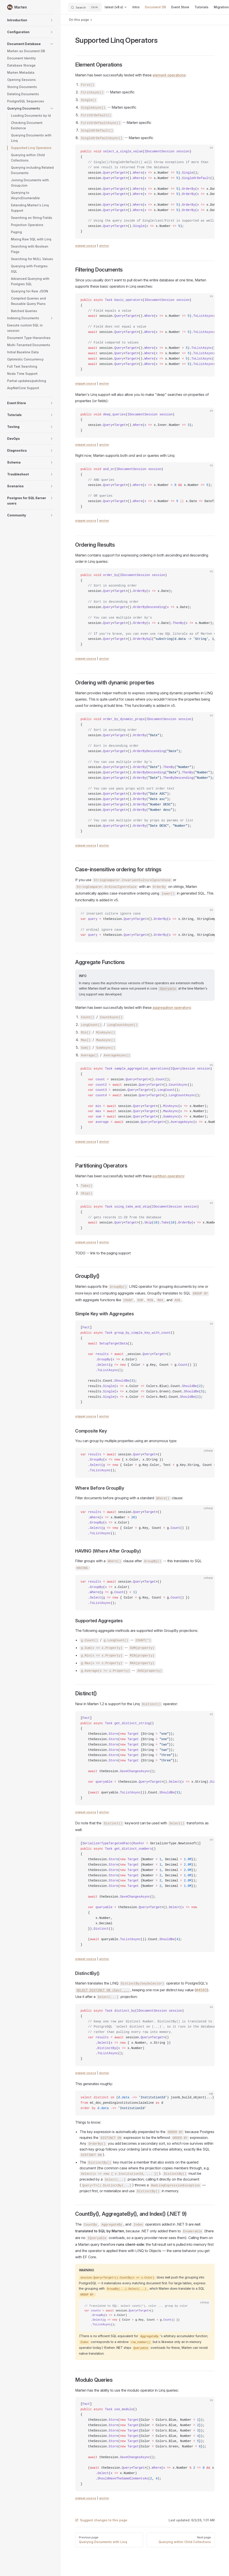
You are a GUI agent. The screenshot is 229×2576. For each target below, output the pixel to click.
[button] (30, 20)
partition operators (168, 1176)
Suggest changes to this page (101, 2520)
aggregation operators (172, 1007)
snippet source (85, 245)
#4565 (201, 1990)
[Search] (85, 7)
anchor (104, 245)
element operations (169, 75)
